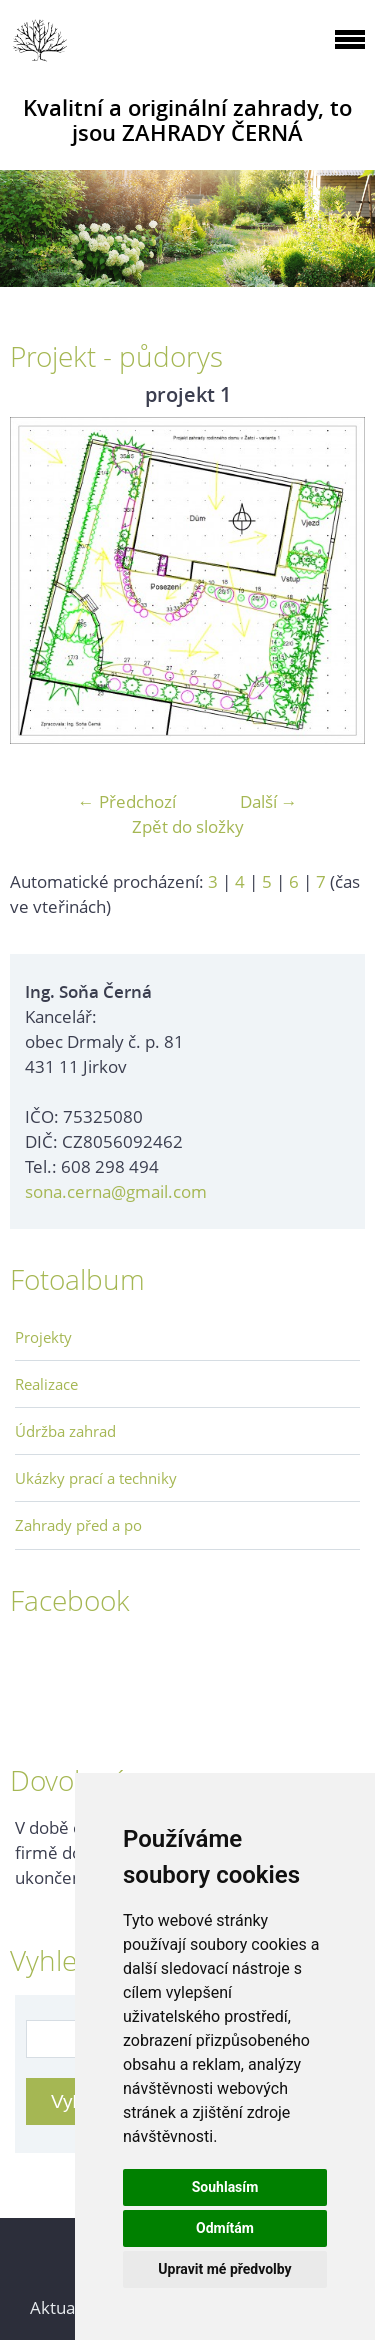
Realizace (46, 1384)
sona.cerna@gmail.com (116, 1191)
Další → (269, 801)
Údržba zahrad (65, 1431)
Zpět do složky (188, 826)
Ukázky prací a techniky (96, 1478)
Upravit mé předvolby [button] (224, 2269)
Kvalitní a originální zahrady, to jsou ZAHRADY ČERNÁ (187, 120)
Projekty (43, 1337)
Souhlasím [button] (225, 2187)
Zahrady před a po (78, 1525)
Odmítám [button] (225, 2228)
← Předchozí (127, 801)
